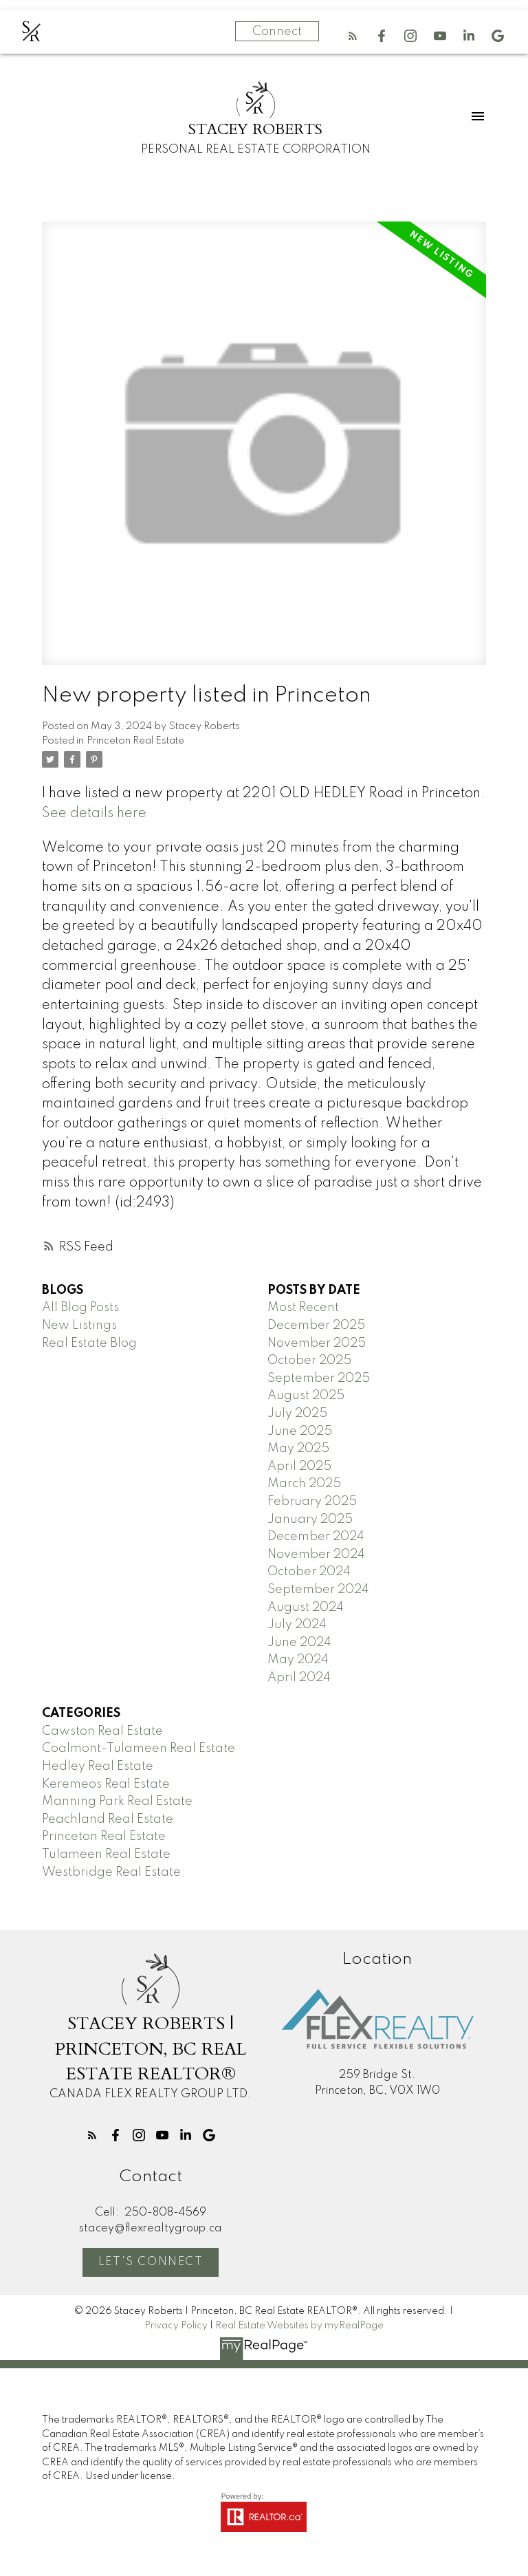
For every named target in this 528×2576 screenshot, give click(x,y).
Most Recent (303, 1307)
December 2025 (316, 1325)
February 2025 (312, 1501)
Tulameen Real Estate (106, 1854)
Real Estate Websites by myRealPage (299, 2325)
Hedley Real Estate (97, 1766)
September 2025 (318, 1378)
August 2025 (305, 1395)
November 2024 (316, 1554)
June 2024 (299, 1642)
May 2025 (298, 1448)
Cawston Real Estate (102, 1731)
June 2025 (299, 1431)
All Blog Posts (80, 1307)
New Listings (79, 1325)
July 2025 (297, 1413)
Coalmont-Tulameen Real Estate (138, 1748)
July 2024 (297, 1625)
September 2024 (318, 1589)
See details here (94, 814)
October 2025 (309, 1360)
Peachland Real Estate (107, 1819)
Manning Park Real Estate (117, 1801)
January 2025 (310, 1519)
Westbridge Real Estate (111, 1872)
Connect (277, 31)
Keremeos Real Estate (106, 1784)
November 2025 (316, 1343)
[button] (352, 36)
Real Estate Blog (89, 1343)
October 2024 (309, 1572)
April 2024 (299, 1677)
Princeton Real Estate (135, 741)
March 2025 (304, 1484)
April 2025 (299, 1466)
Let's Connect (151, 2262)
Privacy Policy (176, 2325)
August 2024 (305, 1607)
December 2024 (315, 1536)
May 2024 (298, 1660)
